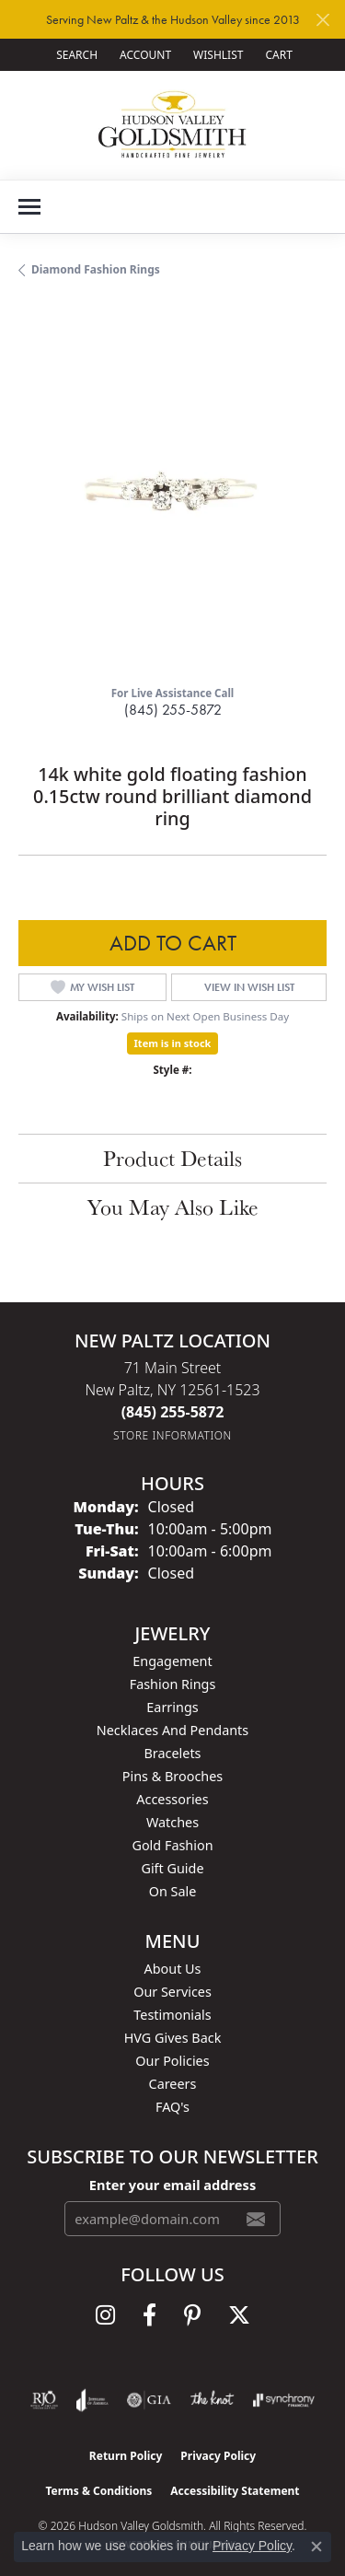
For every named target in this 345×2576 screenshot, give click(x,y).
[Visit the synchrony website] (283, 2400)
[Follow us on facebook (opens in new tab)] (149, 2315)
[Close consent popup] (316, 2546)
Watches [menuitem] (172, 1822)
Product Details (172, 1158)
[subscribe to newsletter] (256, 2218)
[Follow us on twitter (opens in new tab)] (239, 2315)
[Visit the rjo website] (44, 2400)
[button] (75, 55)
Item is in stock (173, 1043)
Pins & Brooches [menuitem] (172, 1776)
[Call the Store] (172, 1412)
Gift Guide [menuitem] (172, 1868)
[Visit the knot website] (212, 2400)
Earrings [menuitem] (172, 1707)
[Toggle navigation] (29, 207)
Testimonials (172, 2014)
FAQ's (172, 2107)
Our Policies (172, 2060)
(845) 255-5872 (173, 709)
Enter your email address (172, 2184)
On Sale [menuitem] (173, 1891)
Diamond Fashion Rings (95, 269)
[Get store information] (172, 1435)
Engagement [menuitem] (172, 1661)
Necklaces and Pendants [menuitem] (172, 1730)
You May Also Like (173, 1207)
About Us (172, 1968)
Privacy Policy (218, 2456)
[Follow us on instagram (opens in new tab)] (105, 2315)
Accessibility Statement (234, 2491)
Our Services (172, 1991)
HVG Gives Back (173, 2037)
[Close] (322, 19)
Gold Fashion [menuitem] (172, 1845)
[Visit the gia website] (149, 2400)
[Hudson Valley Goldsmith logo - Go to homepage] (172, 124)
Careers (173, 2083)
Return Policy (126, 2456)
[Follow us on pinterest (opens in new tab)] (192, 2315)
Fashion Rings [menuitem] (173, 1684)
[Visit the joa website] (92, 2400)
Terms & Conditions (98, 2491)
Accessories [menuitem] (172, 1799)
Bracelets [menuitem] (172, 1753)
